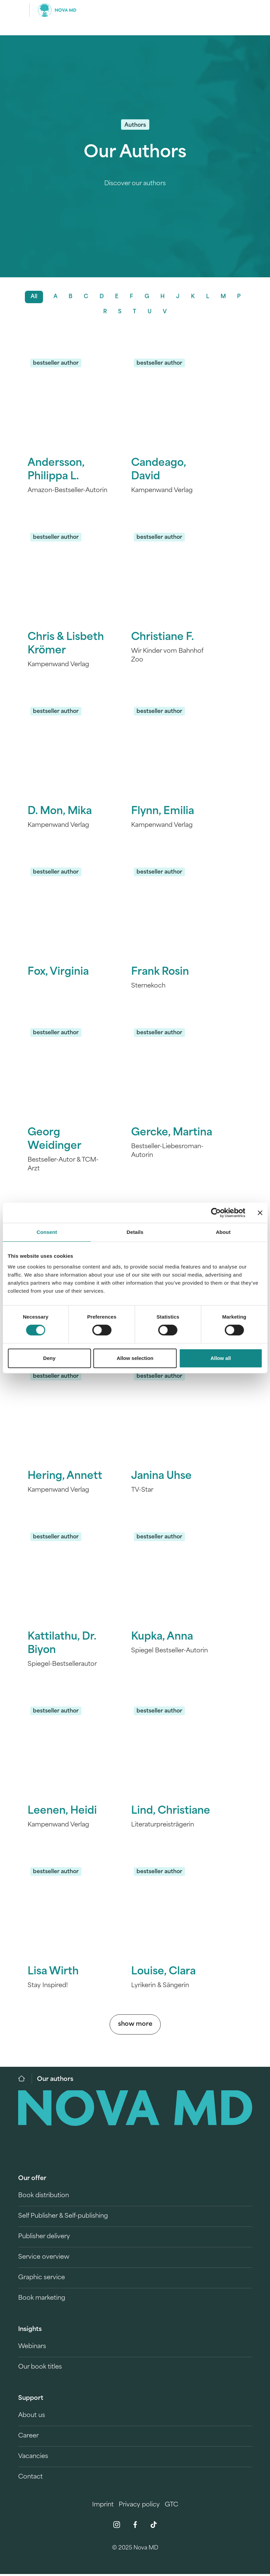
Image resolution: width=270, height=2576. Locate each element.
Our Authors (135, 153)
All (33, 297)
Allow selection (135, 1358)
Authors (135, 125)
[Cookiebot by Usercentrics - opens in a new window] (215, 1213)
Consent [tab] (47, 1232)
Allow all (220, 1358)
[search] (246, 10)
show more (135, 2026)
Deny (49, 1358)
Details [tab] (135, 1232)
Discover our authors (135, 183)
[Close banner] (260, 1212)
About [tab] (223, 1232)
